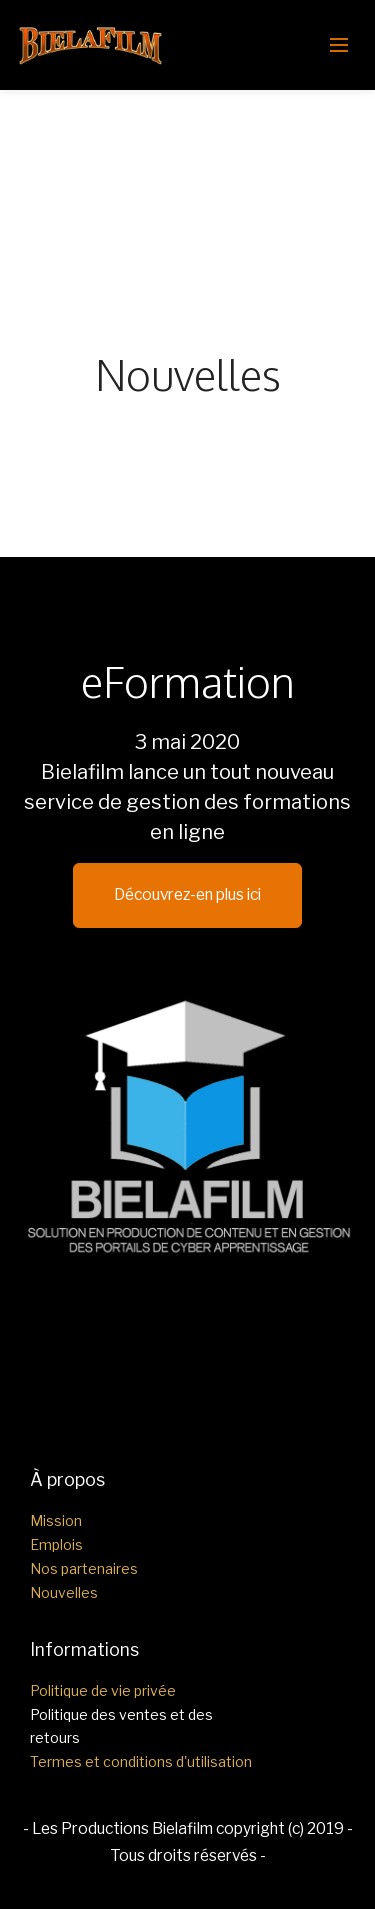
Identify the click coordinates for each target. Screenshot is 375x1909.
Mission (56, 1520)
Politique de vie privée (103, 1690)
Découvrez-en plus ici (187, 894)
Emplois (56, 1544)
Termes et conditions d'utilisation (141, 1761)
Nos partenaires (84, 1568)
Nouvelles (64, 1592)
